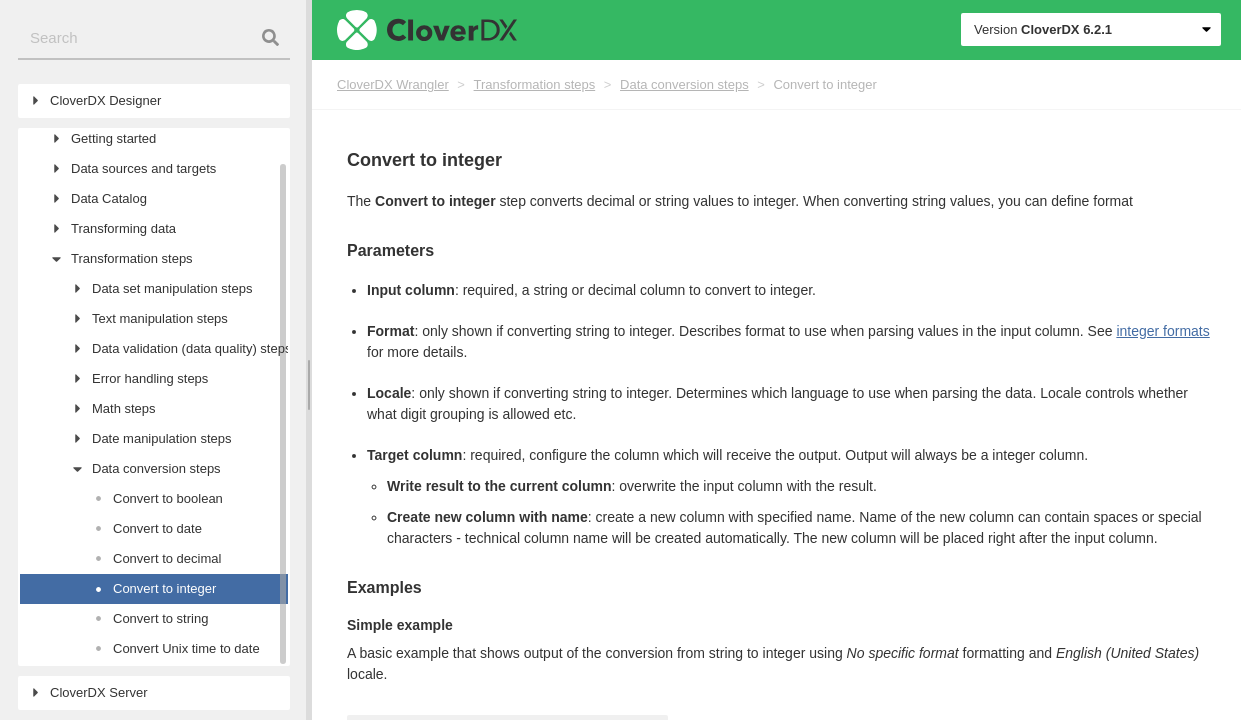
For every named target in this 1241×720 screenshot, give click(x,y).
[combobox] (154, 38)
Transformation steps (535, 84)
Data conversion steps (684, 84)
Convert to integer (824, 84)
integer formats (1162, 331)
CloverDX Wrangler (393, 84)
